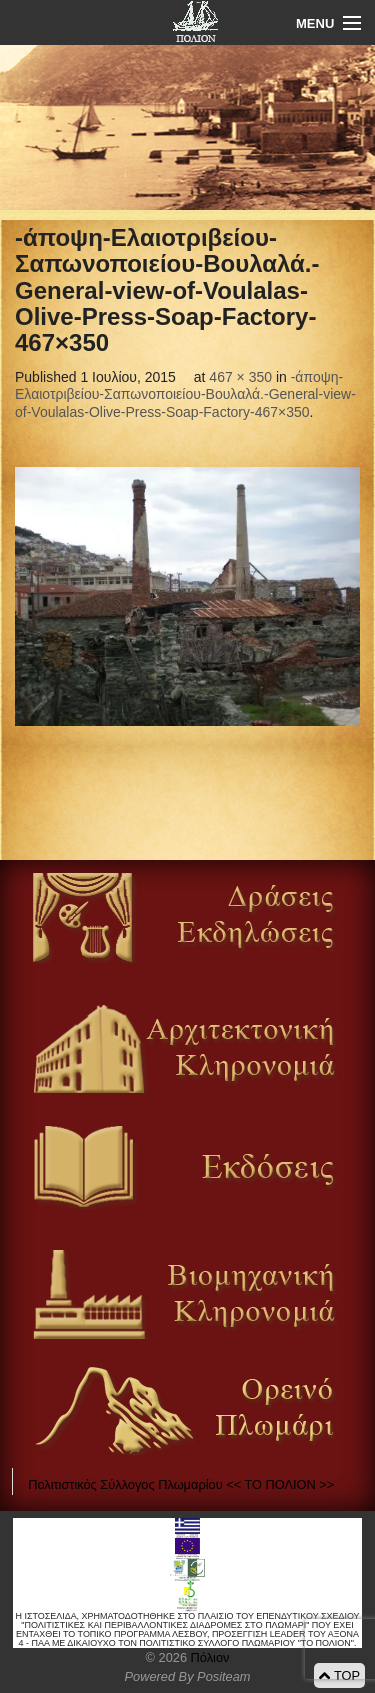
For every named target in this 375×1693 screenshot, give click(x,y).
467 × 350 (240, 377)
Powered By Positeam (188, 1676)
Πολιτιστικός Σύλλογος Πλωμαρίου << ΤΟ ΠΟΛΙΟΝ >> (181, 1484)
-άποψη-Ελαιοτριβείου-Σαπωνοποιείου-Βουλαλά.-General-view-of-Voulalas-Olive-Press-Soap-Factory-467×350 (185, 394)
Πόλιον (208, 1657)
